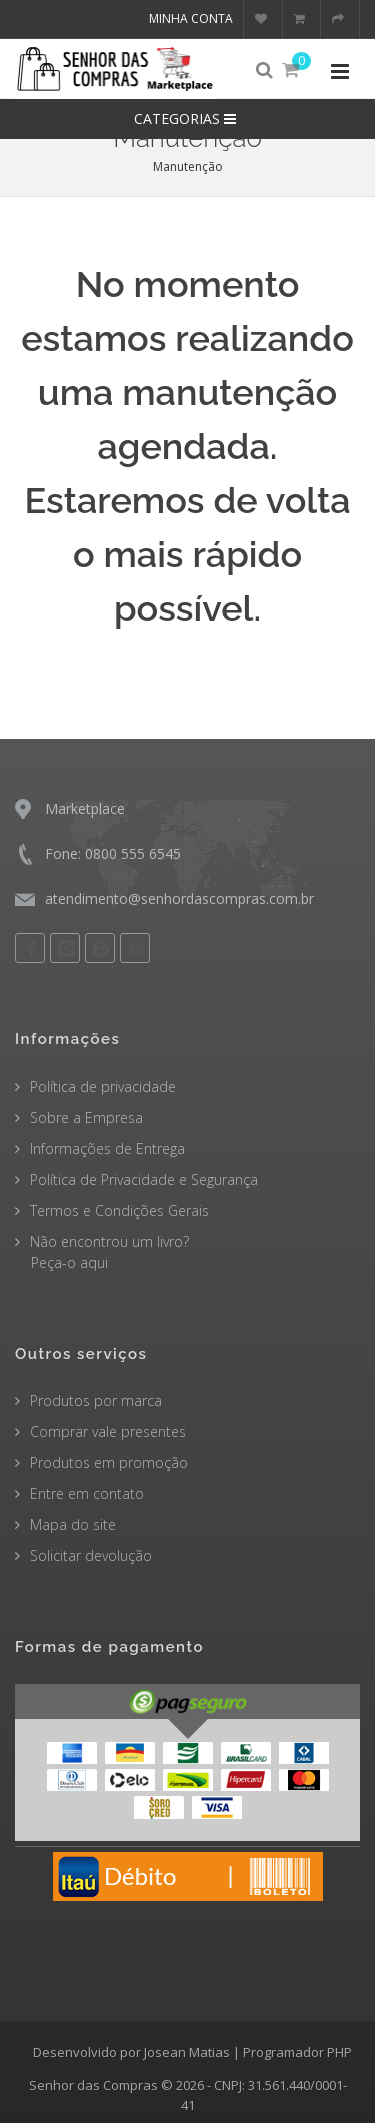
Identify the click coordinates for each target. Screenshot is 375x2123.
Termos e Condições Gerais (119, 1210)
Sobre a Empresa (86, 1117)
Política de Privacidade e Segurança (144, 1179)
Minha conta (191, 18)
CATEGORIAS (188, 118)
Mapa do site (73, 1524)
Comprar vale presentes (108, 1431)
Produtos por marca (96, 1400)
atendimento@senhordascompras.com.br (179, 898)
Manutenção (188, 166)
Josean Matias (187, 2052)
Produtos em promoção (109, 1462)
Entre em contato (87, 1493)
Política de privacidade (103, 1086)
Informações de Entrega (107, 1148)
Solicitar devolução (91, 1555)
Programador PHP (297, 2052)
